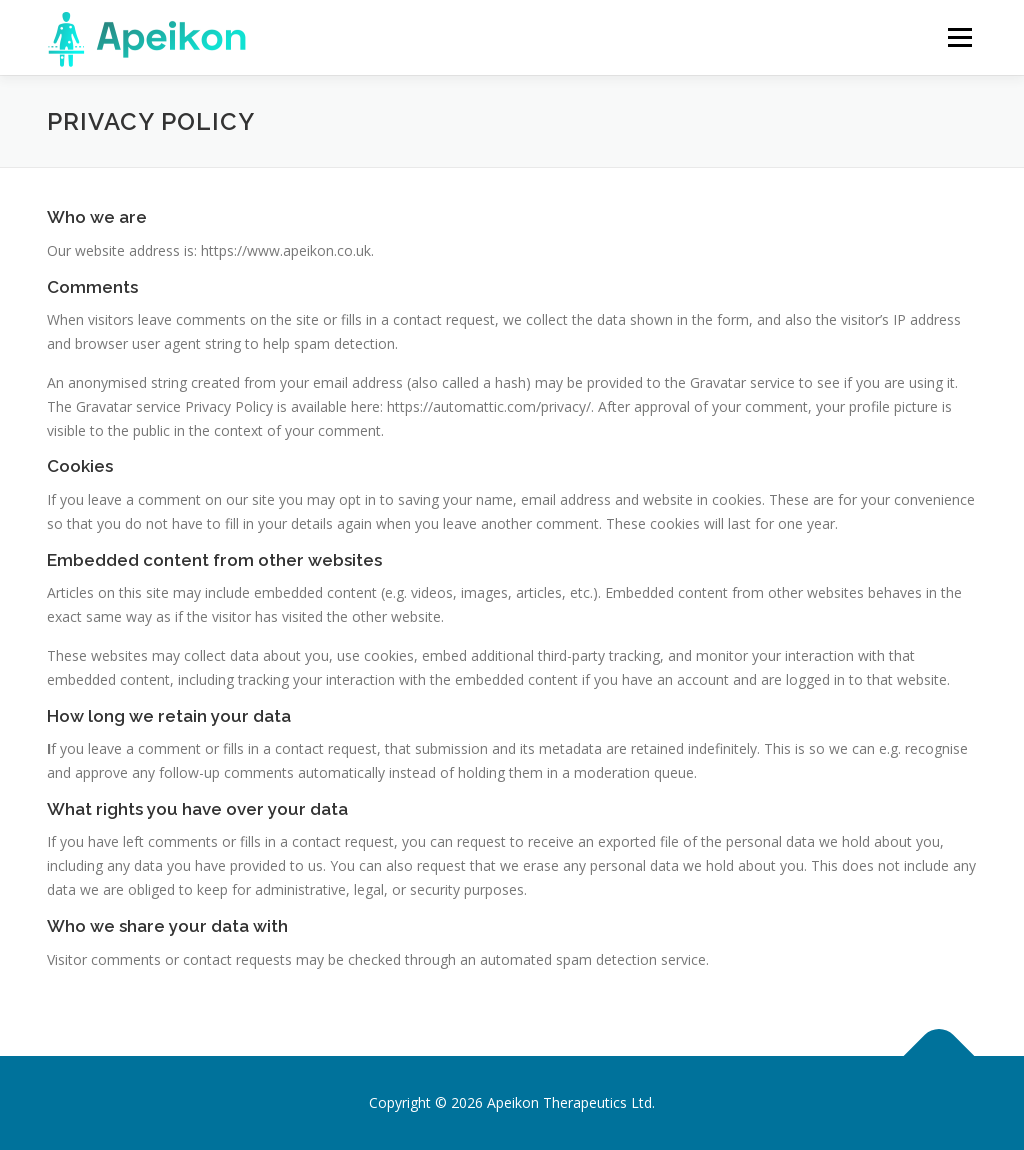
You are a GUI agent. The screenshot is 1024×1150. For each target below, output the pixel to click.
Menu (959, 37)
